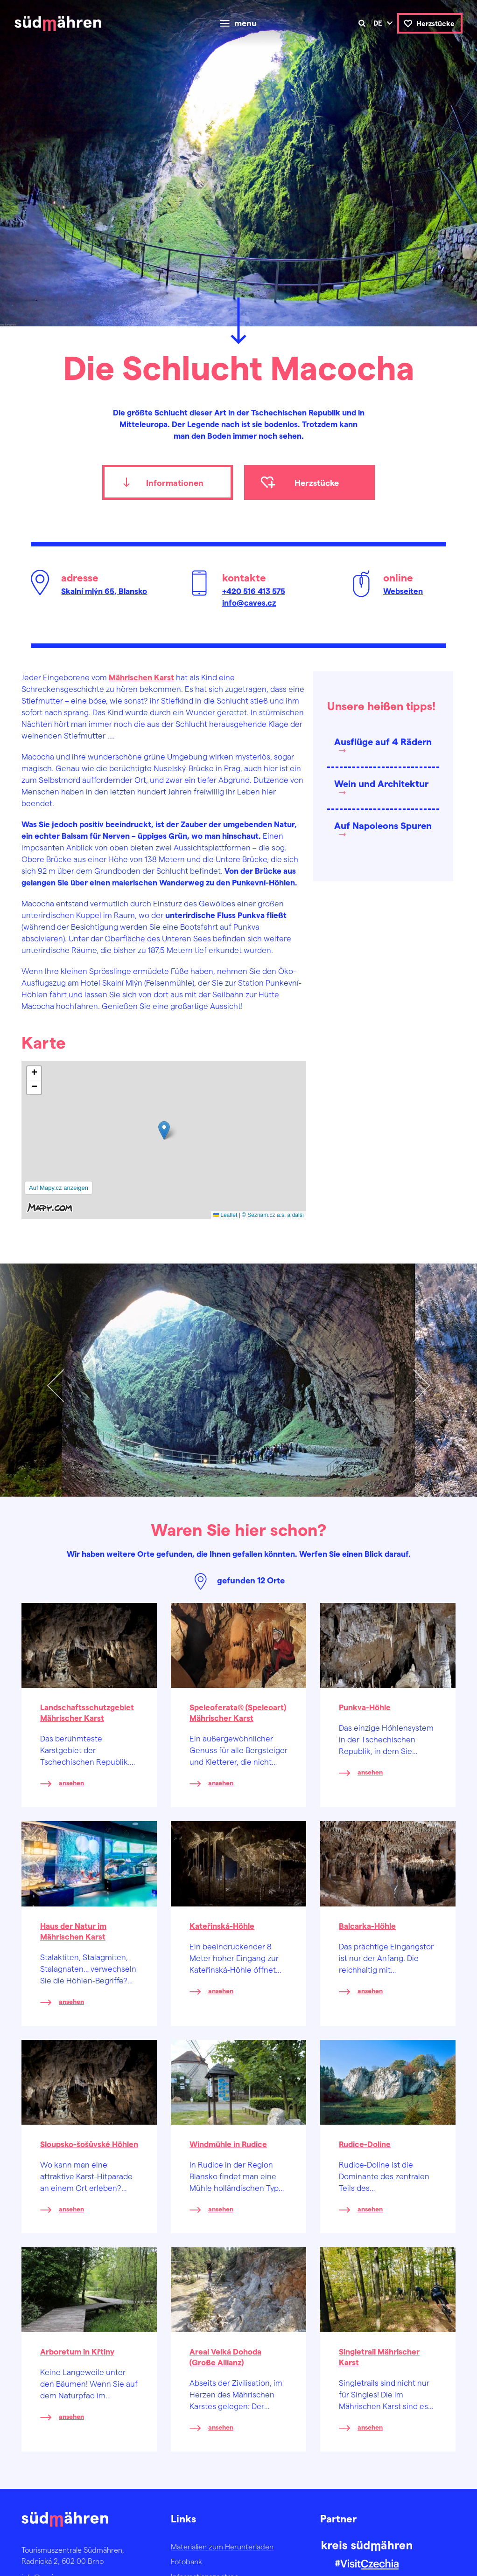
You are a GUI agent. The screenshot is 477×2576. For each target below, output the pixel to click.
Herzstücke (435, 23)
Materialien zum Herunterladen (222, 2546)
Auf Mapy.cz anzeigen (58, 1187)
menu (245, 23)
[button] (164, 1130)
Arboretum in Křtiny (77, 2351)
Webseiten (403, 590)
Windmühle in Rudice (228, 2143)
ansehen (71, 1783)
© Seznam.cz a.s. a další (273, 1215)
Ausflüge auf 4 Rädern (383, 741)
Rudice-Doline (365, 2143)
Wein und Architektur (381, 783)
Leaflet (225, 1215)
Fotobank (186, 2561)
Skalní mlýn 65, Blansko (104, 590)
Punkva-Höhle (365, 1707)
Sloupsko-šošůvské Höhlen (89, 2143)
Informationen (174, 482)
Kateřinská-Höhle (221, 1925)
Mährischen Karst (141, 677)
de (377, 23)
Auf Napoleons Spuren (383, 825)
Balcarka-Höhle (367, 1925)
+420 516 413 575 (253, 590)
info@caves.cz (249, 602)
